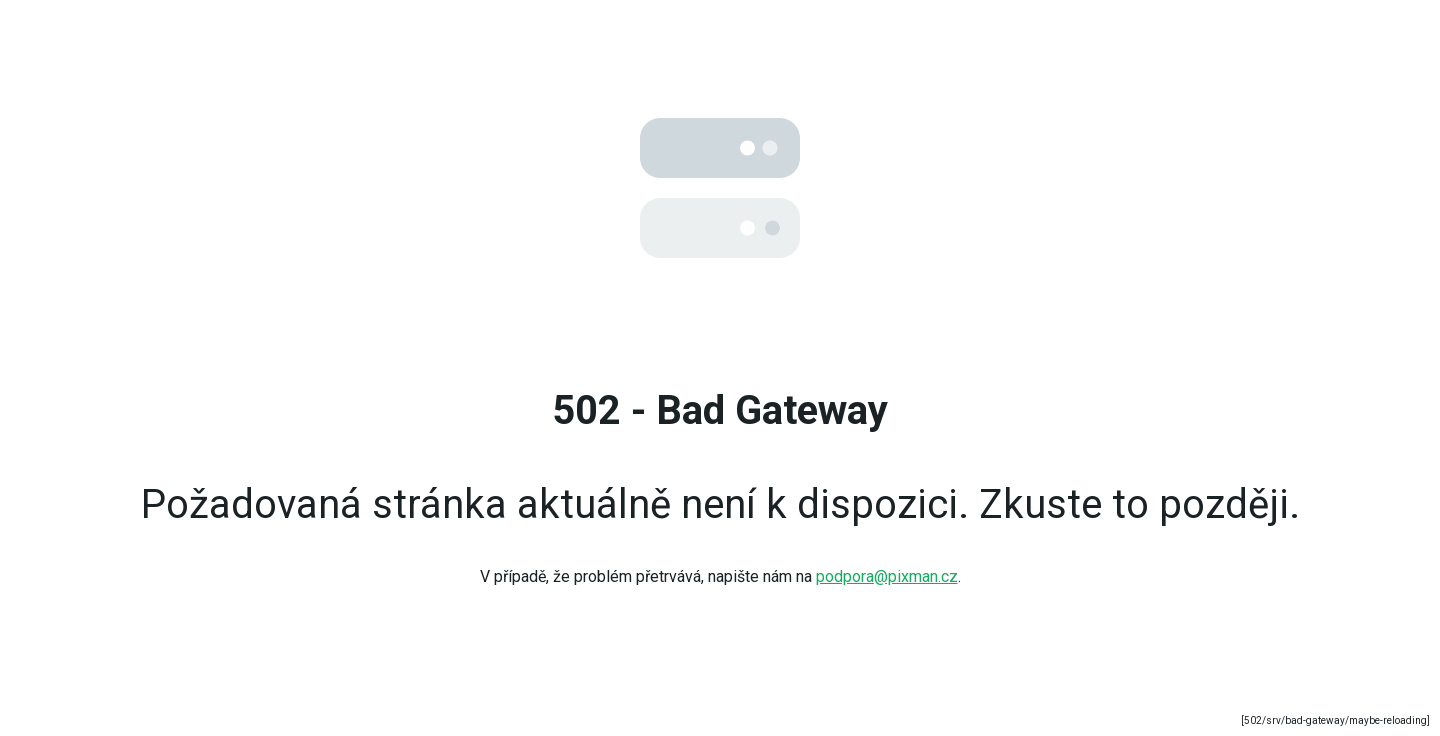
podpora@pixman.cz (887, 576)
